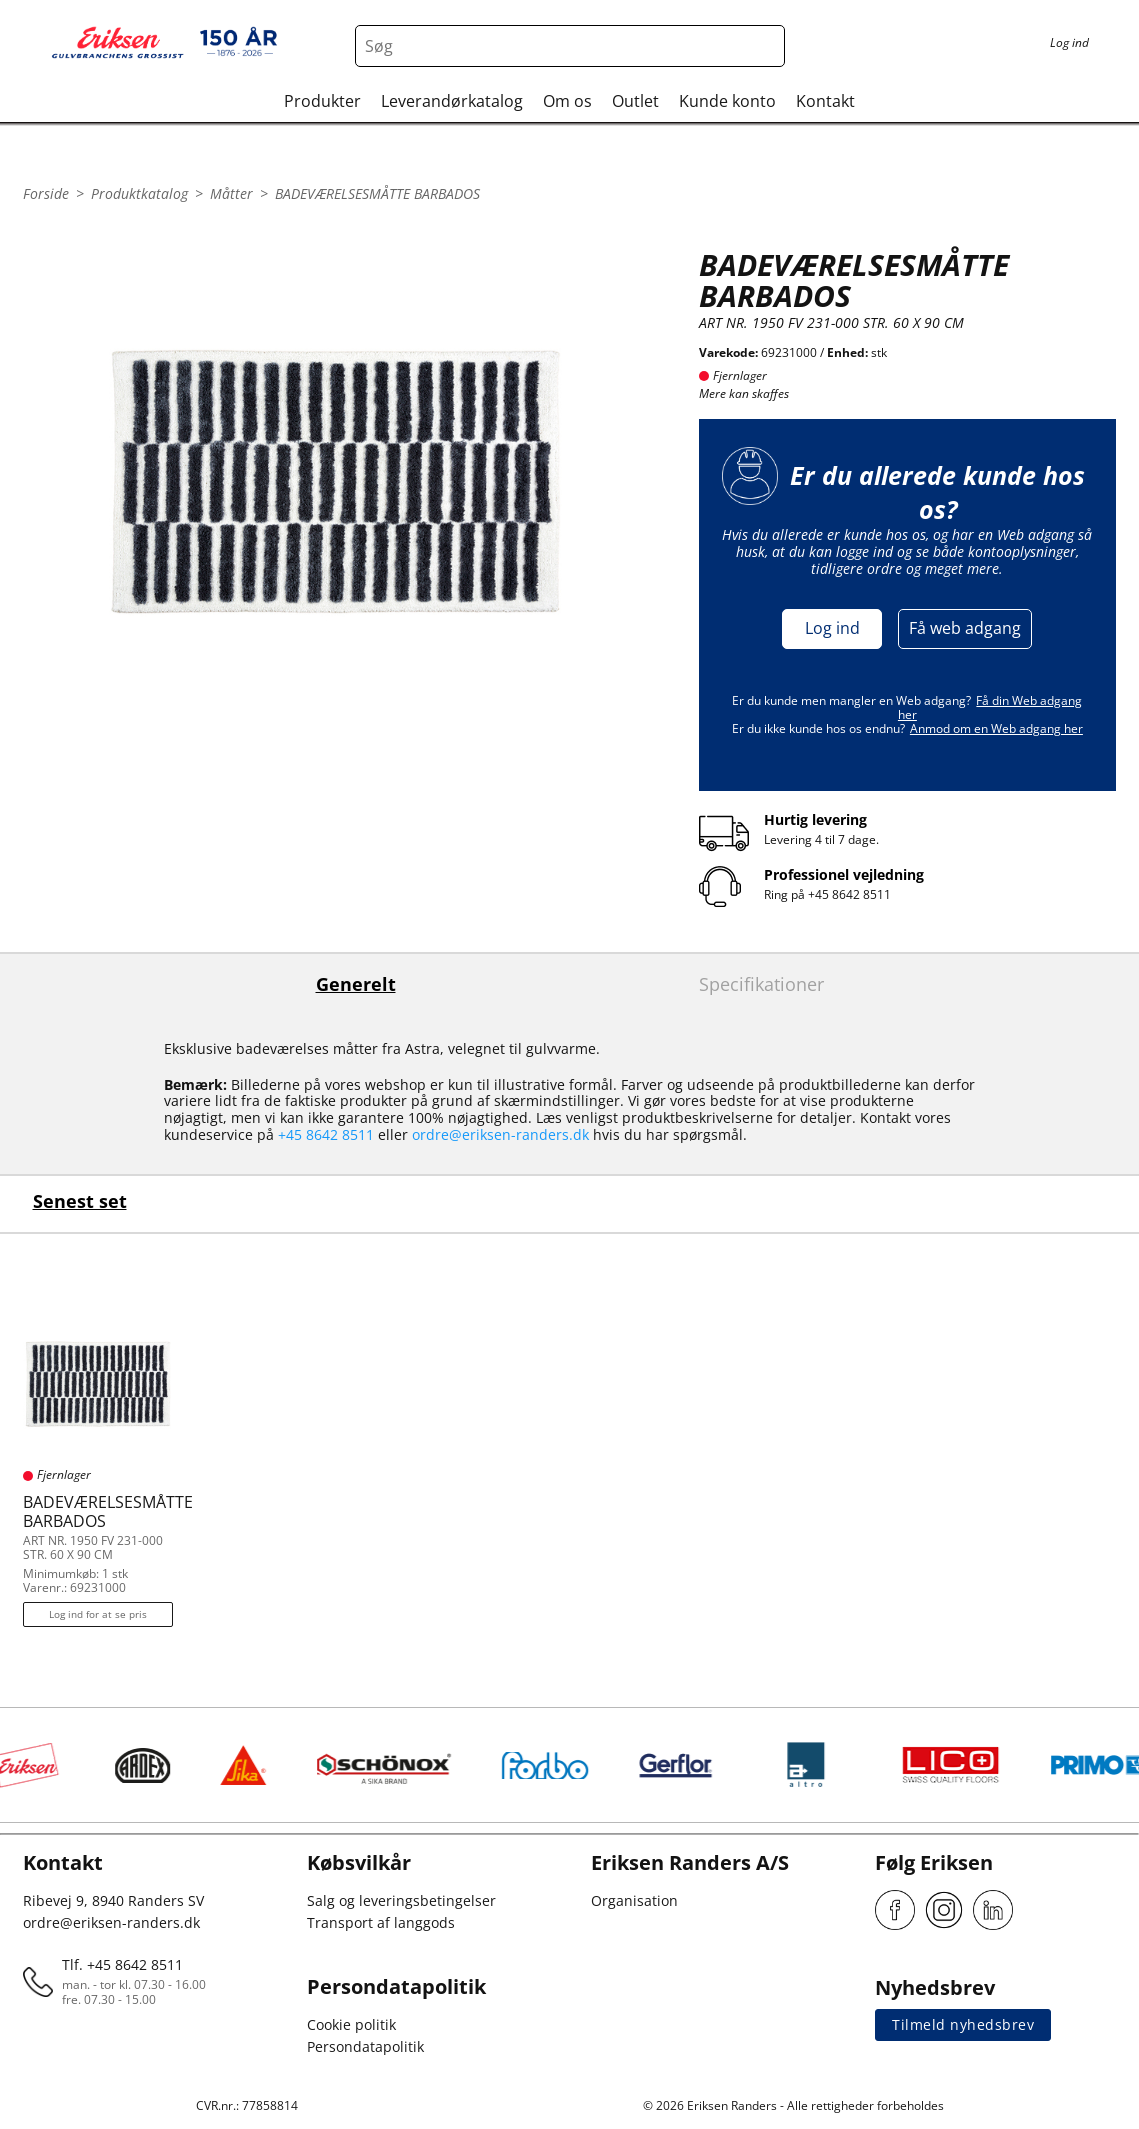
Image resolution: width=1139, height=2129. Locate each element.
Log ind (832, 628)
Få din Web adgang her (990, 707)
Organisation (634, 1900)
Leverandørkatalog (452, 101)
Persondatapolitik (365, 2046)
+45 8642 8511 (849, 894)
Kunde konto (727, 101)
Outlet (635, 101)
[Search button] (764, 46)
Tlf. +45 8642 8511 (122, 1964)
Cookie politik (351, 2024)
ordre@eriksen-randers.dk (500, 1134)
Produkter (322, 101)
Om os (567, 101)
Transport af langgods (381, 1922)
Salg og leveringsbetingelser (401, 1900)
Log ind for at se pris (98, 1614)
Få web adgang (965, 628)
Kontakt (825, 101)
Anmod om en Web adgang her (996, 728)
